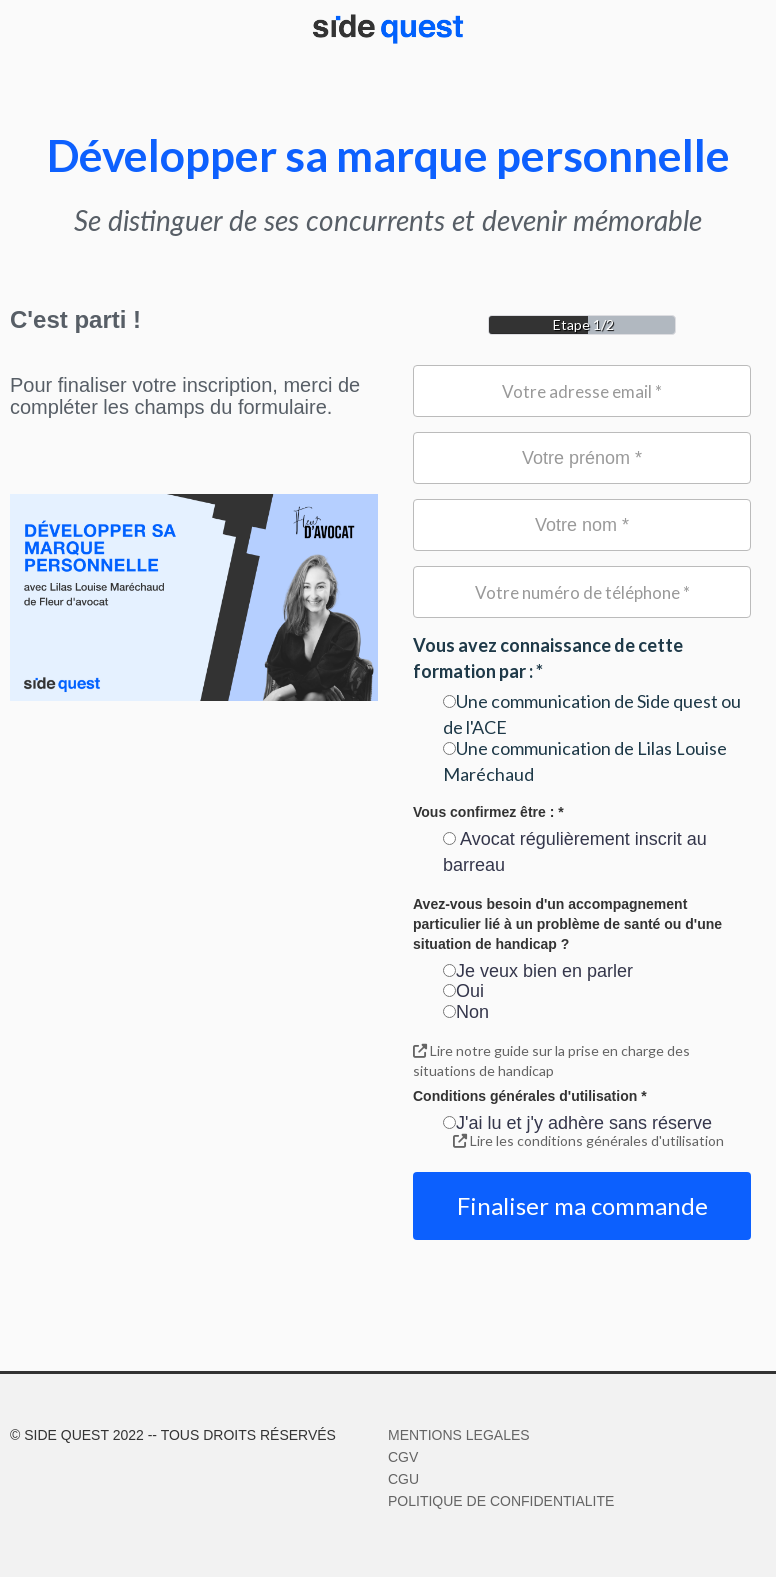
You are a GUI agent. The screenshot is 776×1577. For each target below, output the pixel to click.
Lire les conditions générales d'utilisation (588, 1140)
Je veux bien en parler (538, 971)
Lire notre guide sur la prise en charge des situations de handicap (551, 1060)
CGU (403, 1479)
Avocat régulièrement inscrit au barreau (575, 852)
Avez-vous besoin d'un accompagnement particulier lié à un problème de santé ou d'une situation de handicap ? (567, 924)
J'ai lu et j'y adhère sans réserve (577, 1123)
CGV (403, 1457)
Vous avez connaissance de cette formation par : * (548, 658)
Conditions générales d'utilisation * (530, 1096)
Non (466, 1012)
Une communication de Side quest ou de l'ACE (592, 714)
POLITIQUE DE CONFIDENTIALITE (501, 1501)
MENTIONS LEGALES (459, 1435)
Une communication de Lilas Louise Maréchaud (585, 761)
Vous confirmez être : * (488, 812)
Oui (463, 991)
